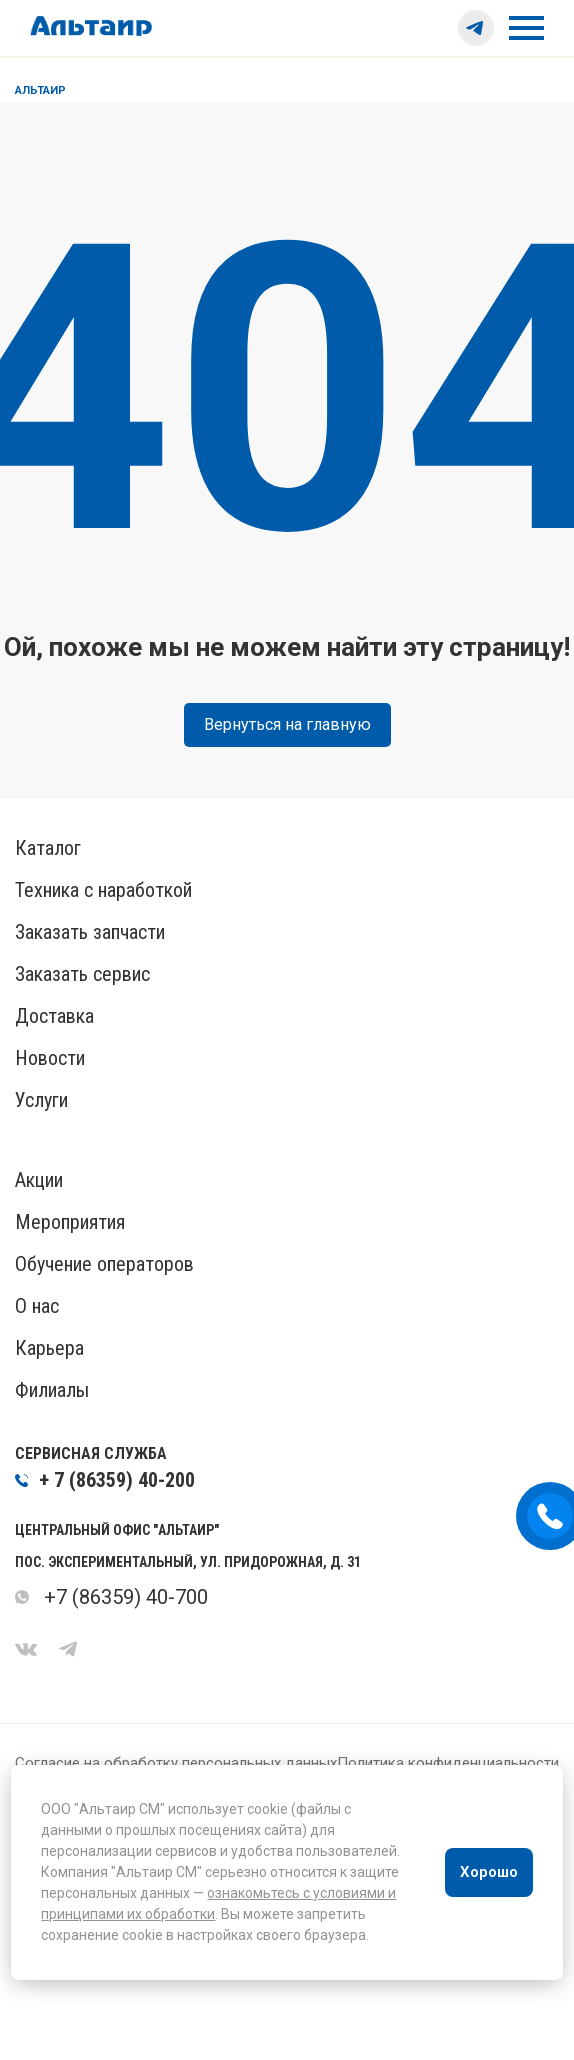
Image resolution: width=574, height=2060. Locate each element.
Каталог (48, 848)
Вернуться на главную (287, 724)
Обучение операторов (104, 1264)
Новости (50, 1058)
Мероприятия (70, 1222)
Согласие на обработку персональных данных (176, 1763)
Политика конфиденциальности (448, 1763)
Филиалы (52, 1390)
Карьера (49, 1348)
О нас (37, 1306)
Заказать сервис (82, 974)
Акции (39, 1180)
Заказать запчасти (90, 932)
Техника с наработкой (103, 890)
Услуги (41, 1100)
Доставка (54, 1016)
